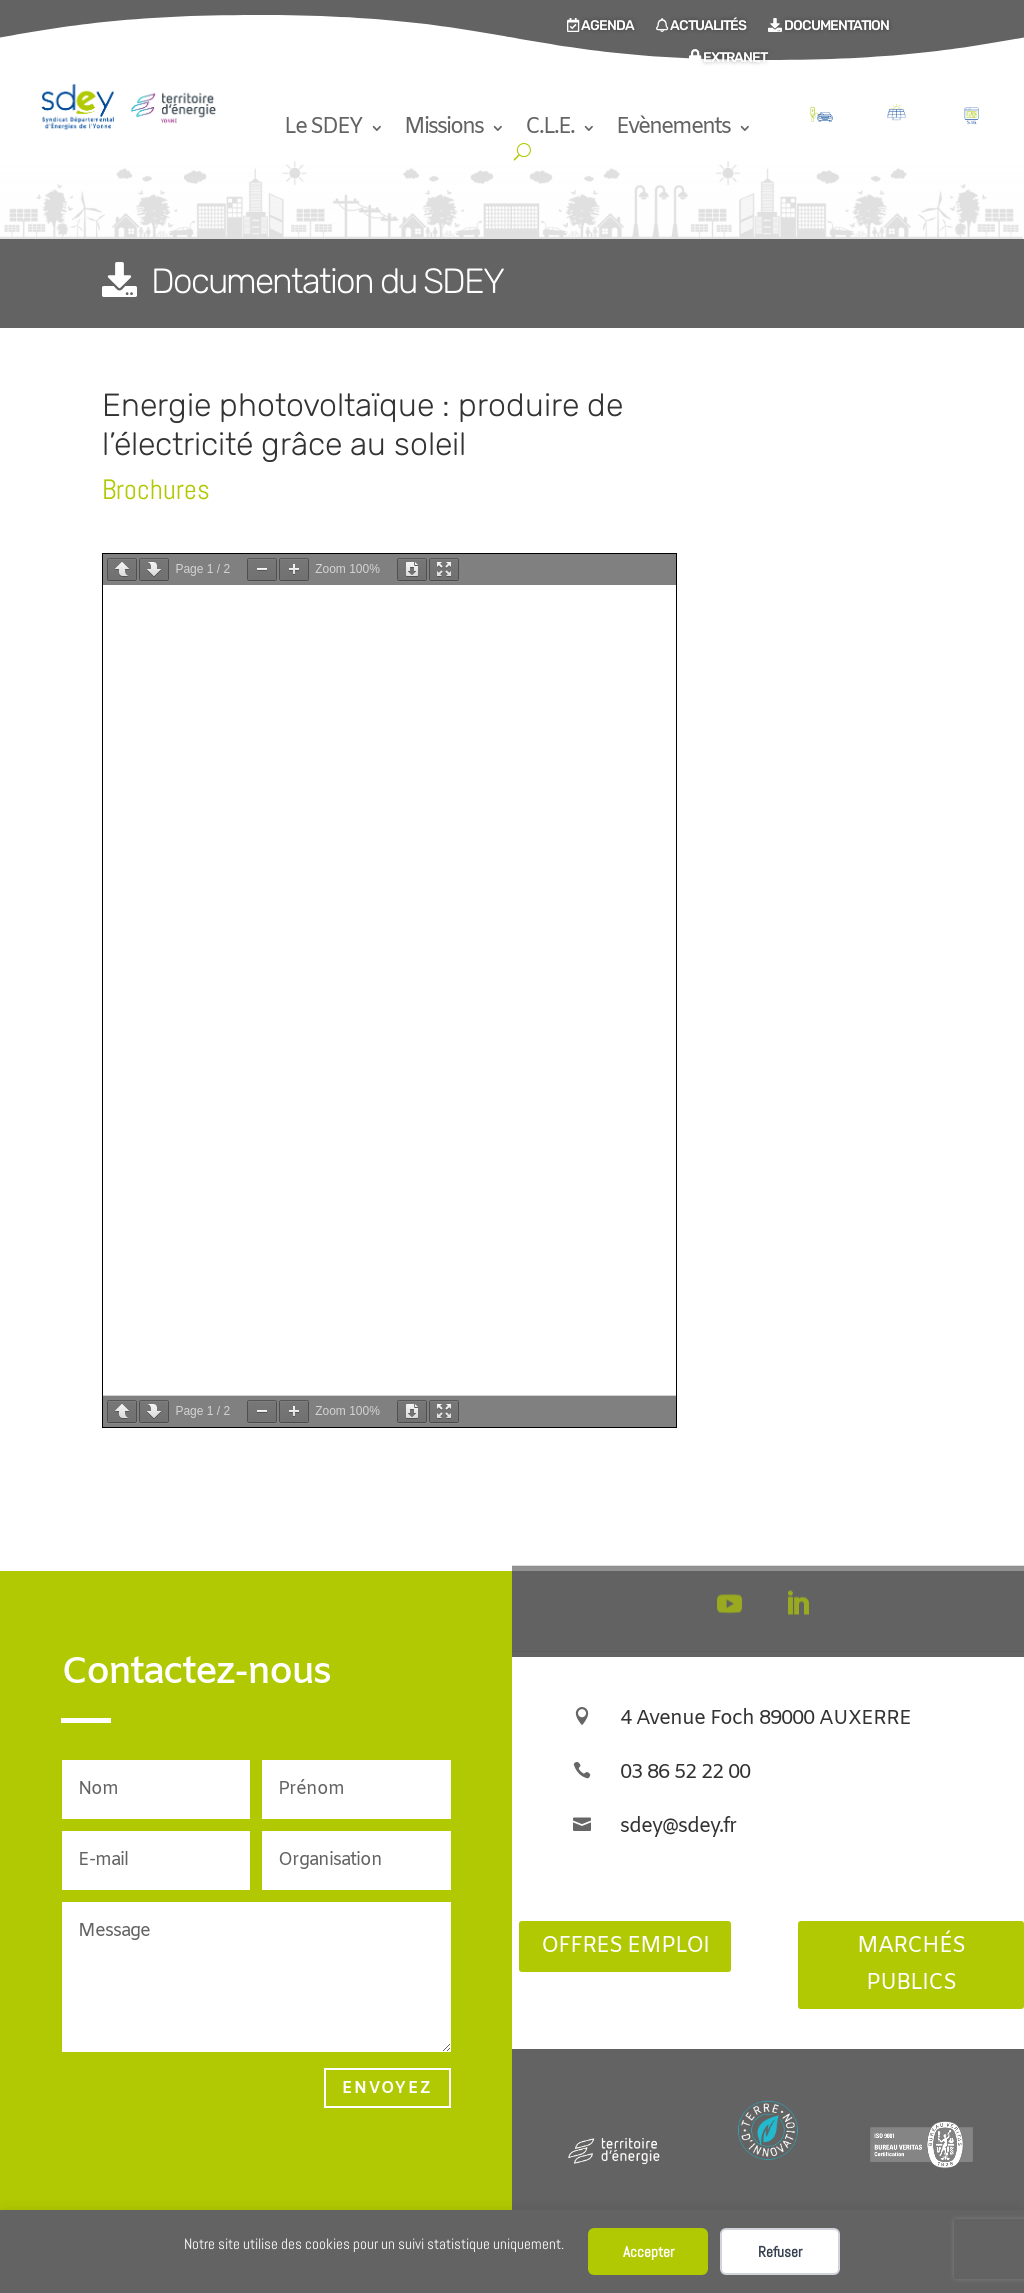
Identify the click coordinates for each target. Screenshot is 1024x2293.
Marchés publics (911, 1965)
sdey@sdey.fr (678, 1826)
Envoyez (387, 2088)
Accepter (648, 2251)
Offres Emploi (625, 1946)
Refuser (780, 2251)
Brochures (156, 489)
